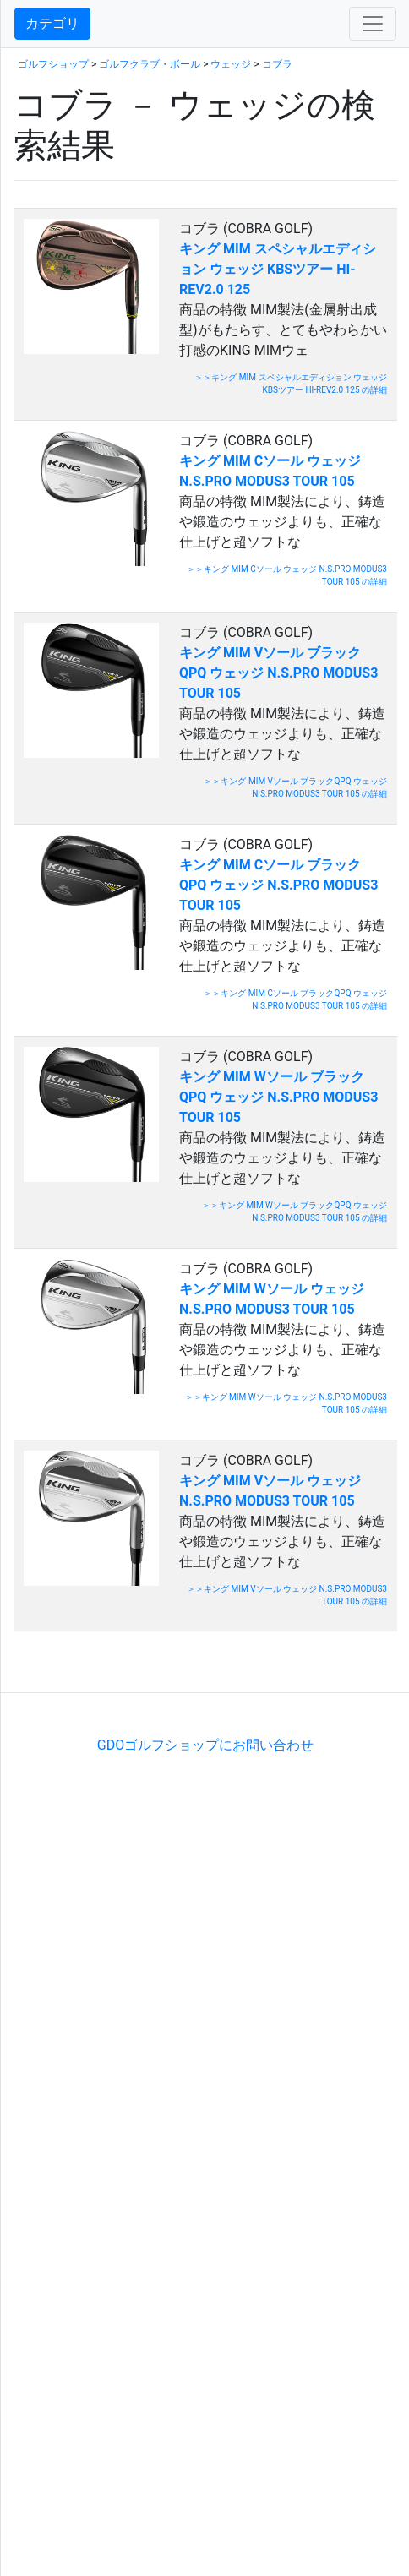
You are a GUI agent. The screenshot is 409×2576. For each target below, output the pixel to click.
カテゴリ (52, 23)
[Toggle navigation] (372, 24)
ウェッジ (230, 64)
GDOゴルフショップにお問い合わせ (205, 1745)
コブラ (277, 64)
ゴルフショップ (53, 64)
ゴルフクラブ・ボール (149, 64)
